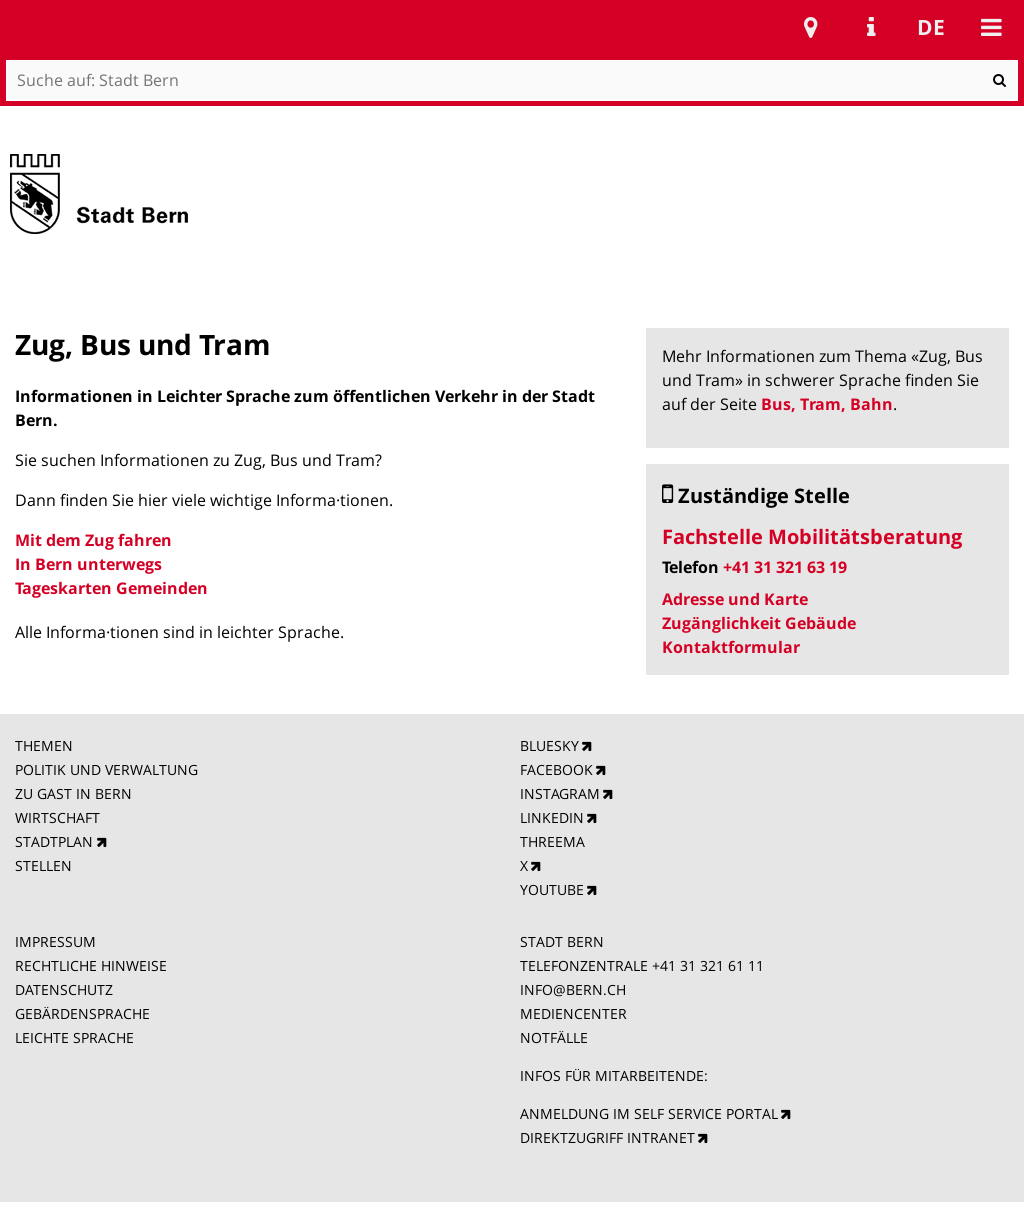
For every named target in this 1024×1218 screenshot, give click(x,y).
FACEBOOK (556, 769)
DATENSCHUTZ (64, 989)
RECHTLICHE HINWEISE (91, 965)
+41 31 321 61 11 (708, 965)
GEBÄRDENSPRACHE (82, 1013)
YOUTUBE (552, 889)
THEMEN (44, 745)
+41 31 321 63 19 (785, 567)
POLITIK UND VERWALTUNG (106, 769)
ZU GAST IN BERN (73, 793)
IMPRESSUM (55, 941)
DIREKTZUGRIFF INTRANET (607, 1137)
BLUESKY (549, 745)
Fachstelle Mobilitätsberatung (812, 536)
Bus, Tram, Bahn (827, 404)
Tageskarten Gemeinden (111, 588)
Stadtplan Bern (811, 27)
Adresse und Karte (735, 599)
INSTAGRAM (560, 793)
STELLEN (43, 865)
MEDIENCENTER (573, 1013)
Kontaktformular (731, 647)
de (931, 27)
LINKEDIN (552, 817)
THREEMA (552, 841)
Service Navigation (871, 27)
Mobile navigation (991, 27)
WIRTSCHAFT (57, 817)
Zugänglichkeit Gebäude (759, 623)
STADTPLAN (54, 841)
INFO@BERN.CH (573, 989)
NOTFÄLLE (554, 1037)
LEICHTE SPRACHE (74, 1037)
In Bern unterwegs (88, 564)
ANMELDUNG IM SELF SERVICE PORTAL (649, 1113)
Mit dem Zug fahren (93, 540)
